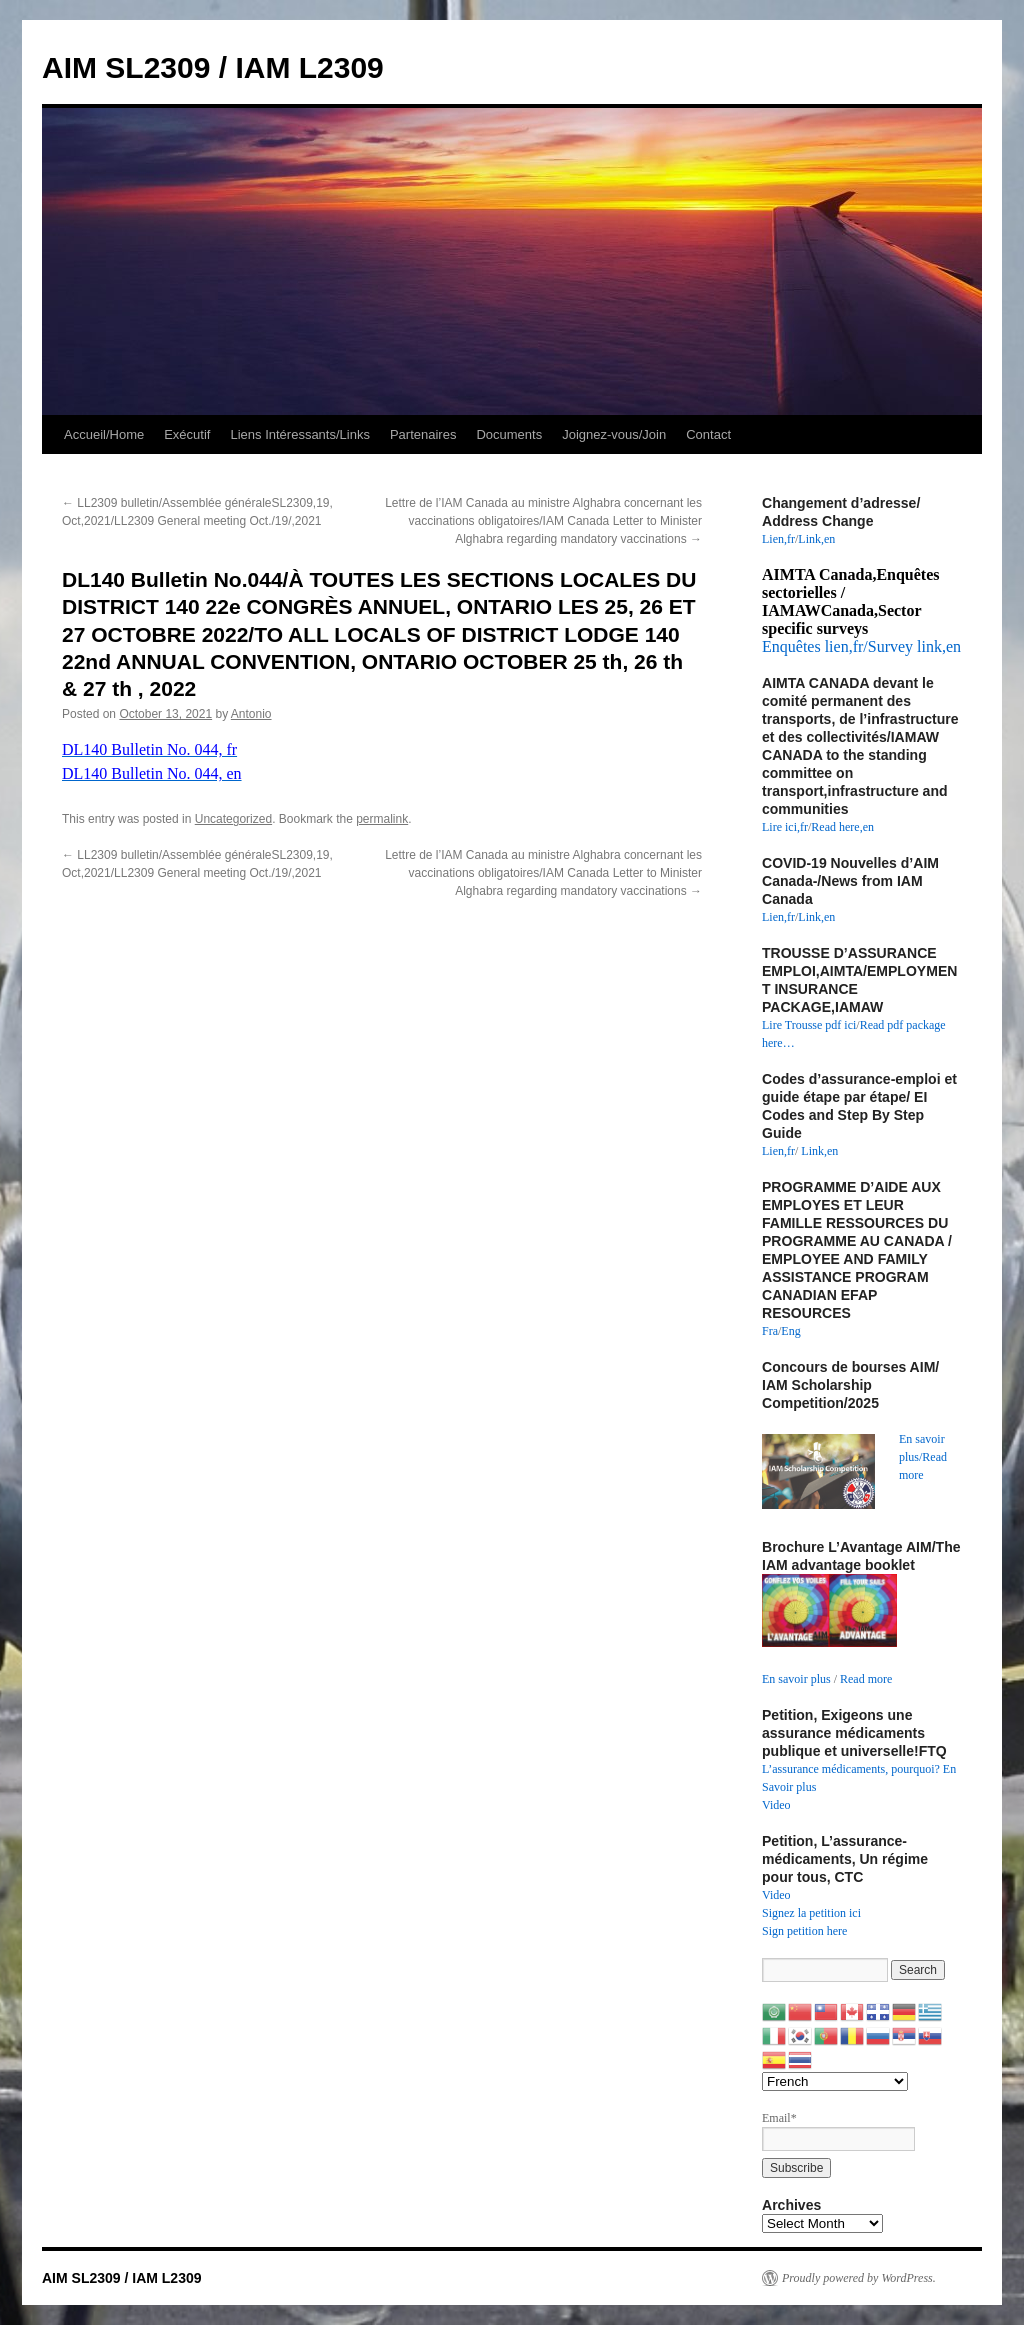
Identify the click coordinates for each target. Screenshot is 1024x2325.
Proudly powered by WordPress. (859, 2278)
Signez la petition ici (811, 1913)
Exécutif (187, 434)
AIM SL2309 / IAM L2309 (213, 67)
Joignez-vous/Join (614, 434)
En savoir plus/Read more (923, 1457)
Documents (509, 434)
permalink (382, 819)
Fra (770, 1331)
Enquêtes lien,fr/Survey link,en (861, 646)
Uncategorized (233, 819)
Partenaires (423, 434)
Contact (708, 434)
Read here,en (842, 827)
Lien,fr (778, 539)
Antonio (251, 714)
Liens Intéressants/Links (299, 434)
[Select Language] (835, 2081)
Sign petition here (804, 1931)
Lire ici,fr (785, 827)
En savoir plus (796, 1679)
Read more (866, 1679)
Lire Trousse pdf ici (809, 1025)
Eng (790, 1331)
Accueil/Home (104, 434)
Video (776, 1805)
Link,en (816, 539)
